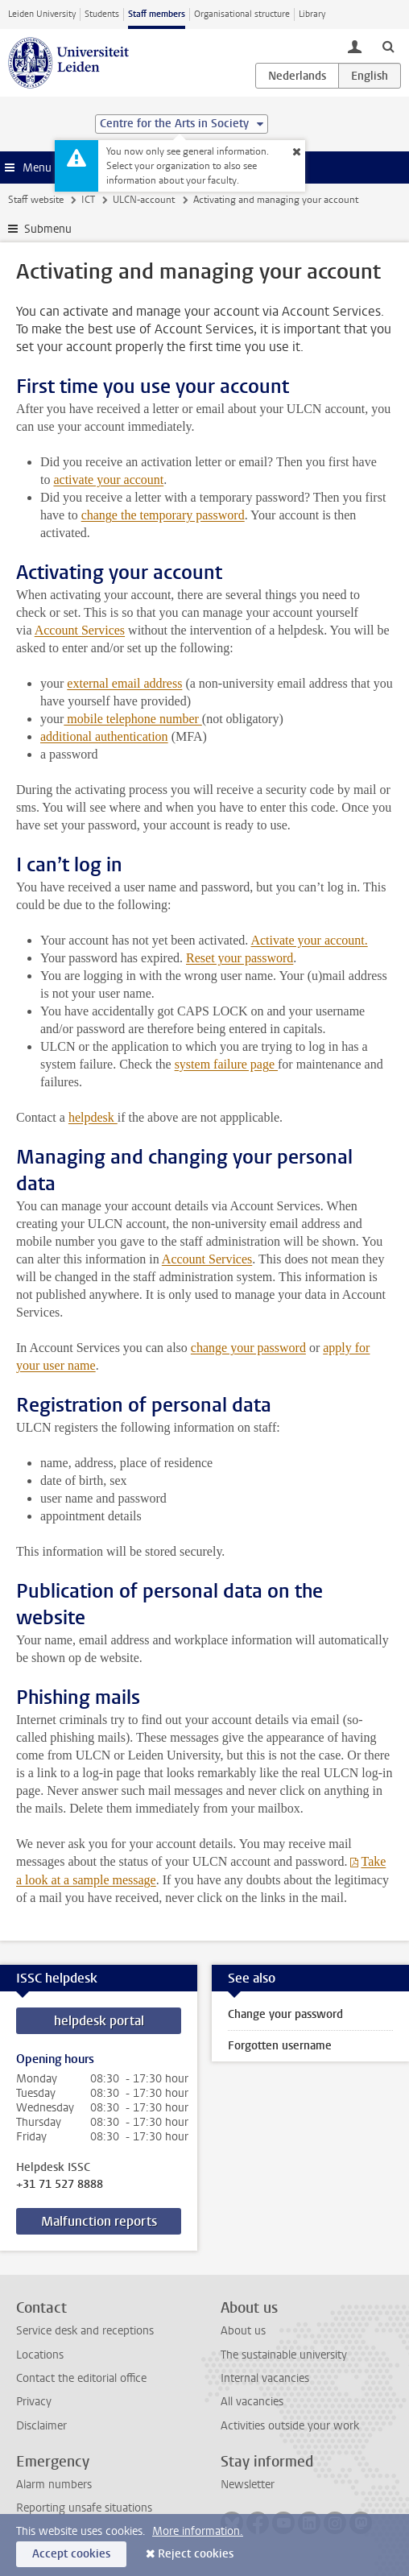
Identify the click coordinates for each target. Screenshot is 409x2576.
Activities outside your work (290, 2425)
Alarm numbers (54, 2484)
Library (312, 14)
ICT (88, 199)
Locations (40, 2355)
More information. (197, 2531)
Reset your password (239, 958)
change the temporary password (163, 515)
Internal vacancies (265, 2378)
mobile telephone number (133, 719)
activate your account (108, 479)
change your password (248, 1347)
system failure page (226, 1064)
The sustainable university (284, 2355)
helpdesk (93, 1117)
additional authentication (104, 736)
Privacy (34, 2401)
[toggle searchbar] (388, 46)
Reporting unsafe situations (84, 2508)
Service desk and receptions (85, 2330)
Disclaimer (41, 2425)
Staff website (36, 199)
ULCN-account (144, 199)
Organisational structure (242, 14)
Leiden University (42, 14)
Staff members (156, 14)
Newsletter (248, 2484)
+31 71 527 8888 (59, 2184)
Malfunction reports (99, 2221)
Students (102, 14)
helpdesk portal (99, 2020)
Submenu (48, 229)
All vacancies (252, 2401)
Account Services (80, 630)
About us (243, 2330)
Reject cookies (195, 2554)
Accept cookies (71, 2554)
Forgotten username (280, 2045)
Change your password (285, 2014)
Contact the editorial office (81, 2378)
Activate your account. (308, 940)
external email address (124, 683)
